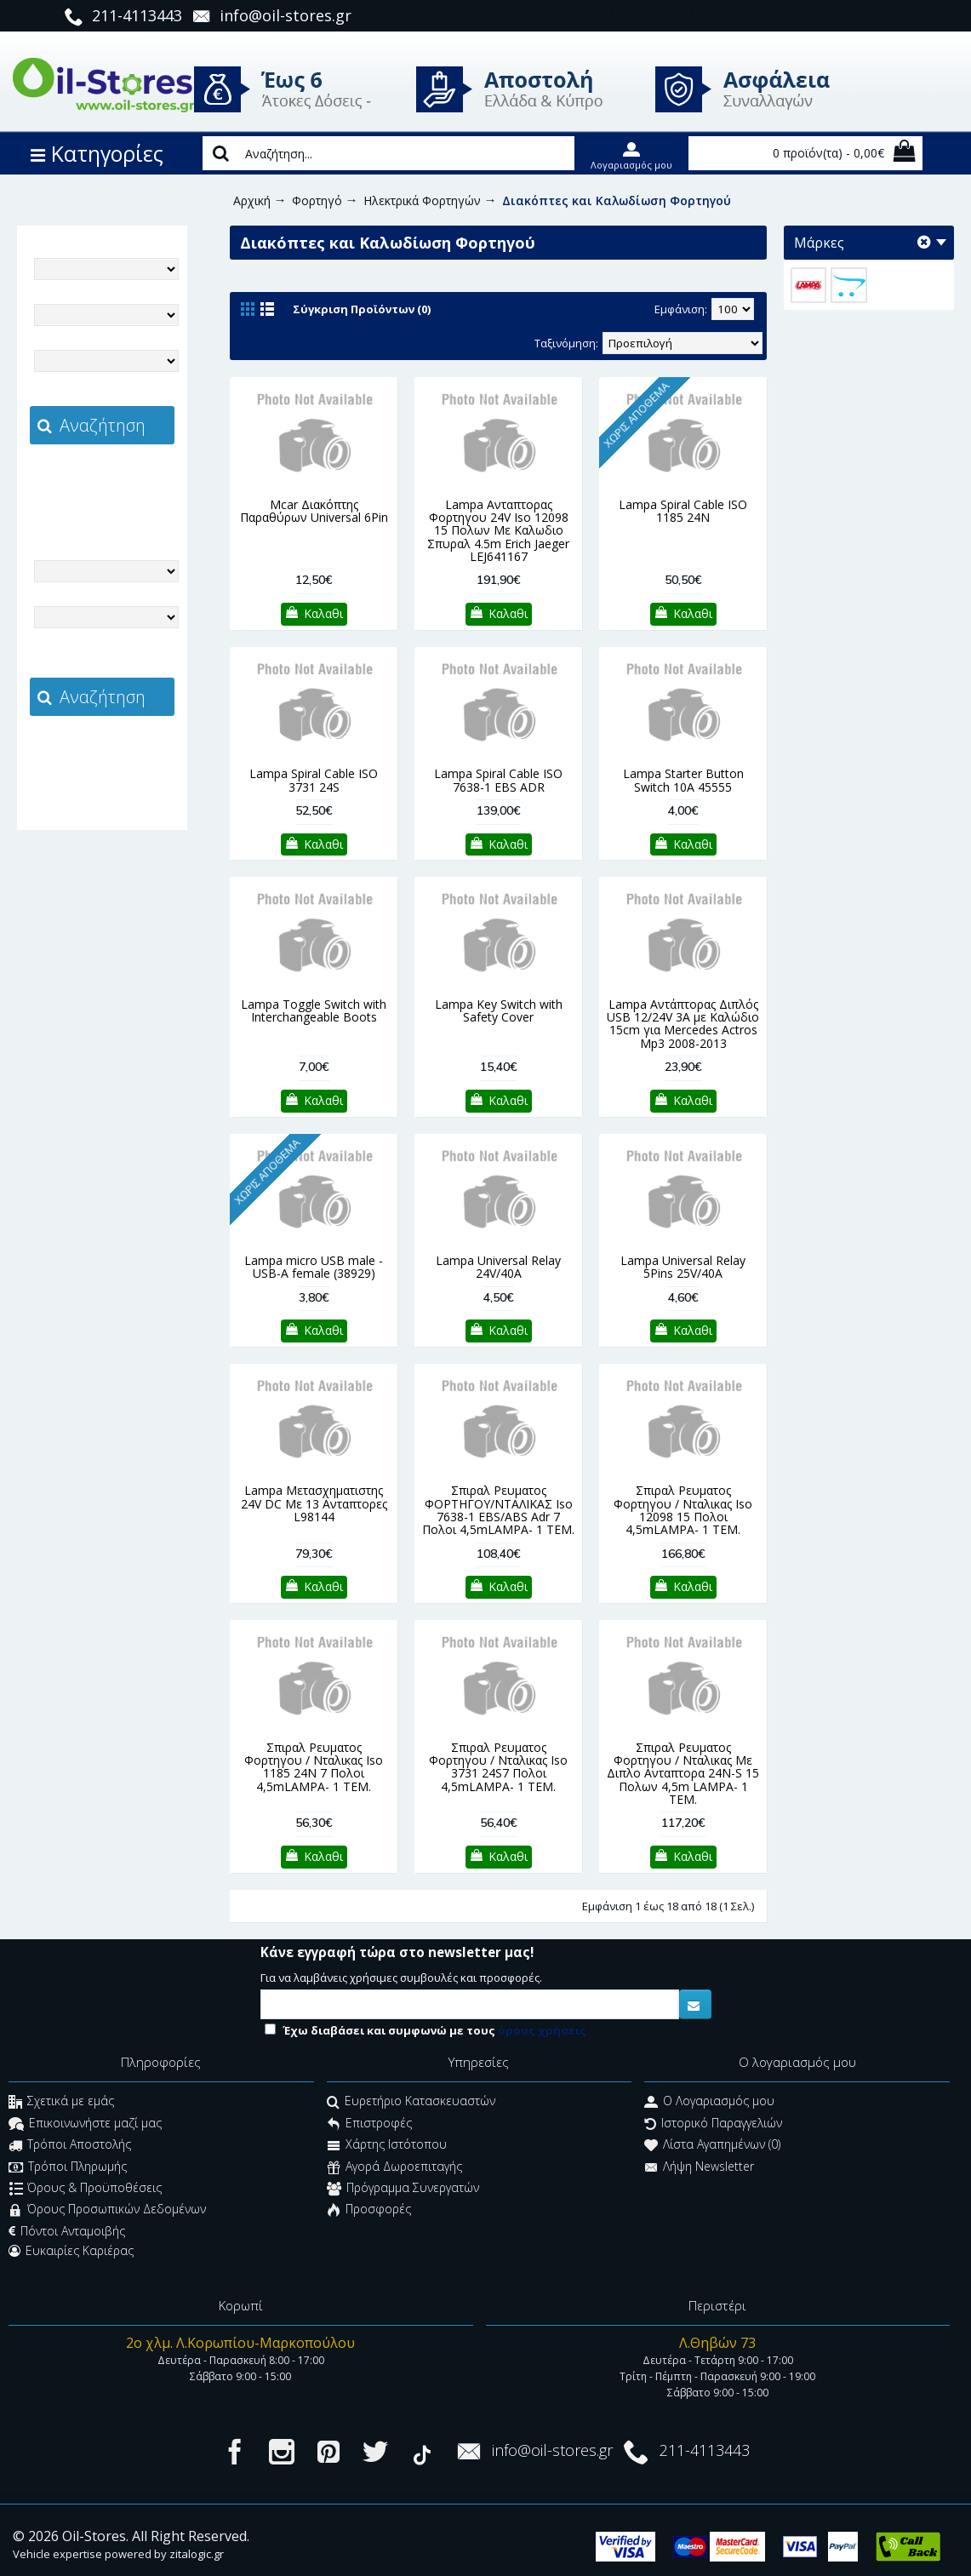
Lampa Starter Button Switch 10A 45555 (683, 779)
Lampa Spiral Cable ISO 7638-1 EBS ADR (498, 779)
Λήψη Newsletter (699, 2168)
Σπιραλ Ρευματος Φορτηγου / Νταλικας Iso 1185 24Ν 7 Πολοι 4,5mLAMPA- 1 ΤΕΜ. (313, 1767)
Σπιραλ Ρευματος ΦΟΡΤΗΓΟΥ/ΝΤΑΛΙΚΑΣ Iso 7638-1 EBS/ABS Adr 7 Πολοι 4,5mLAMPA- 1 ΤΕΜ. (498, 1509)
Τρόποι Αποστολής (70, 2146)
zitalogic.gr (137, 482)
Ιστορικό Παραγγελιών (713, 2124)
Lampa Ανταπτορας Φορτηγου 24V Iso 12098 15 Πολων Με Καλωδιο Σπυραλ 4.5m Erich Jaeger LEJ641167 (498, 530)
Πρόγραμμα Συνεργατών (403, 2189)
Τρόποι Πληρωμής (68, 2168)
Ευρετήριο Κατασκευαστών (411, 2103)
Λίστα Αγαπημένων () (712, 2146)
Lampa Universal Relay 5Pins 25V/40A (682, 1266)
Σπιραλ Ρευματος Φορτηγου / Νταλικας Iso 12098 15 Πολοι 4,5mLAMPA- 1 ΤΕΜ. (683, 1509)
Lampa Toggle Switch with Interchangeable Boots (313, 1010)
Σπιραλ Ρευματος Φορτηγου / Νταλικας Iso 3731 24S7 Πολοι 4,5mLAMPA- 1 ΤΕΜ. (498, 1767)
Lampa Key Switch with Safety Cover (499, 1010)
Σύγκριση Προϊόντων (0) (362, 309)
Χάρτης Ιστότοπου (387, 2146)
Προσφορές (369, 2211)
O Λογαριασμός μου (709, 2103)
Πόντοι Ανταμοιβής (67, 2231)
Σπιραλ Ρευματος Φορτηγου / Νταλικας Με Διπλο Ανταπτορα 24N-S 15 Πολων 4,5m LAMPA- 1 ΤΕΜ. (683, 1773)
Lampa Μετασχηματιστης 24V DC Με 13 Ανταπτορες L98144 (314, 1503)
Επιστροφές (369, 2124)
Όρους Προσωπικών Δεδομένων (107, 2211)
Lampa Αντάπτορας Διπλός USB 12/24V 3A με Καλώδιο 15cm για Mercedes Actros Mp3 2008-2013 (683, 1023)
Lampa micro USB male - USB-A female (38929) (313, 1266)
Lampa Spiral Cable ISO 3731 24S (313, 779)
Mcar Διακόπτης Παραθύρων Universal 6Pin (314, 510)
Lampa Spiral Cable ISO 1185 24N (683, 510)
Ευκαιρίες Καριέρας (71, 2250)
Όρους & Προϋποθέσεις (85, 2189)
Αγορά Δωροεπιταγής (394, 2168)
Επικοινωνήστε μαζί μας (85, 2124)
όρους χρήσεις (542, 2030)
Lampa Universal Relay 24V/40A (498, 1266)
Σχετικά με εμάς (61, 2103)
